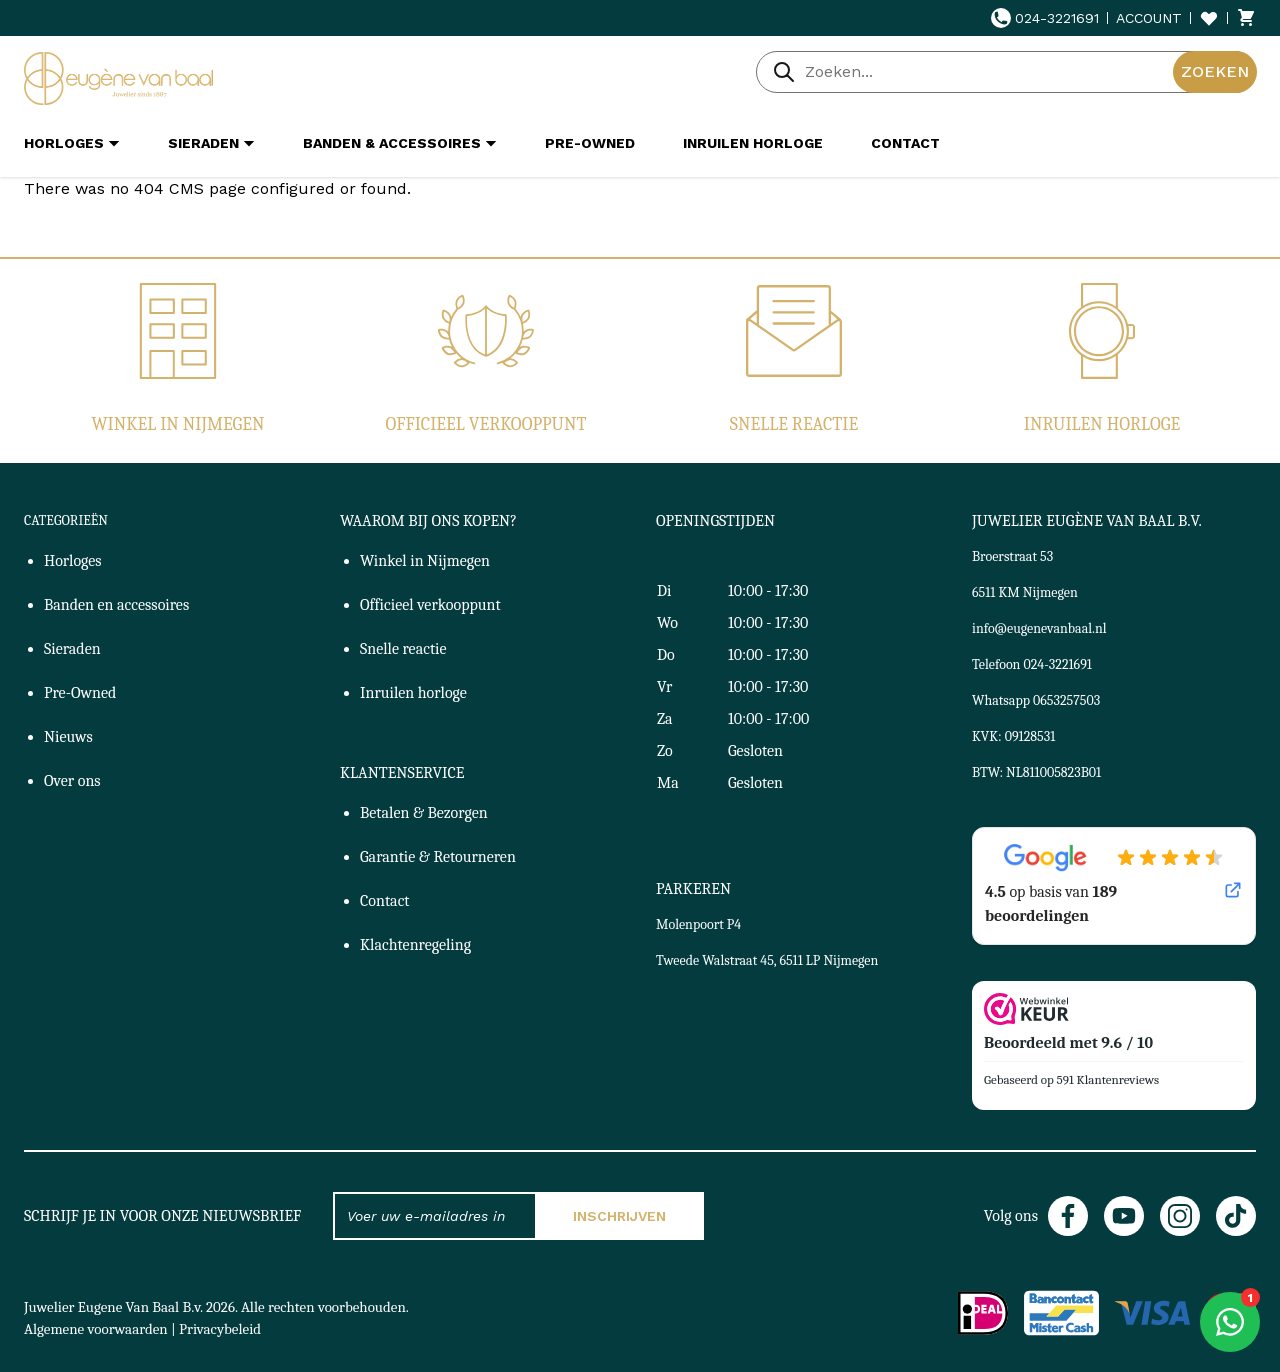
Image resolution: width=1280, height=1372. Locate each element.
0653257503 (1066, 700)
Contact (385, 901)
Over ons (72, 781)
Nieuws (68, 737)
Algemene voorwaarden (96, 1329)
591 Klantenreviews (1108, 1079)
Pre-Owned (80, 693)
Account (1149, 18)
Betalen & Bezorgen (424, 813)
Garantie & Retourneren (438, 857)
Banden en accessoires (116, 605)
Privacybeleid (220, 1329)
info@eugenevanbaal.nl (1039, 628)
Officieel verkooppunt (486, 424)
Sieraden (72, 649)
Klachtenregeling (415, 945)
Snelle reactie (794, 424)
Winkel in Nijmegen (177, 424)
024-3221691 (1045, 18)
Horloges (73, 561)
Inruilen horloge (1102, 424)
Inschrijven (619, 1216)
